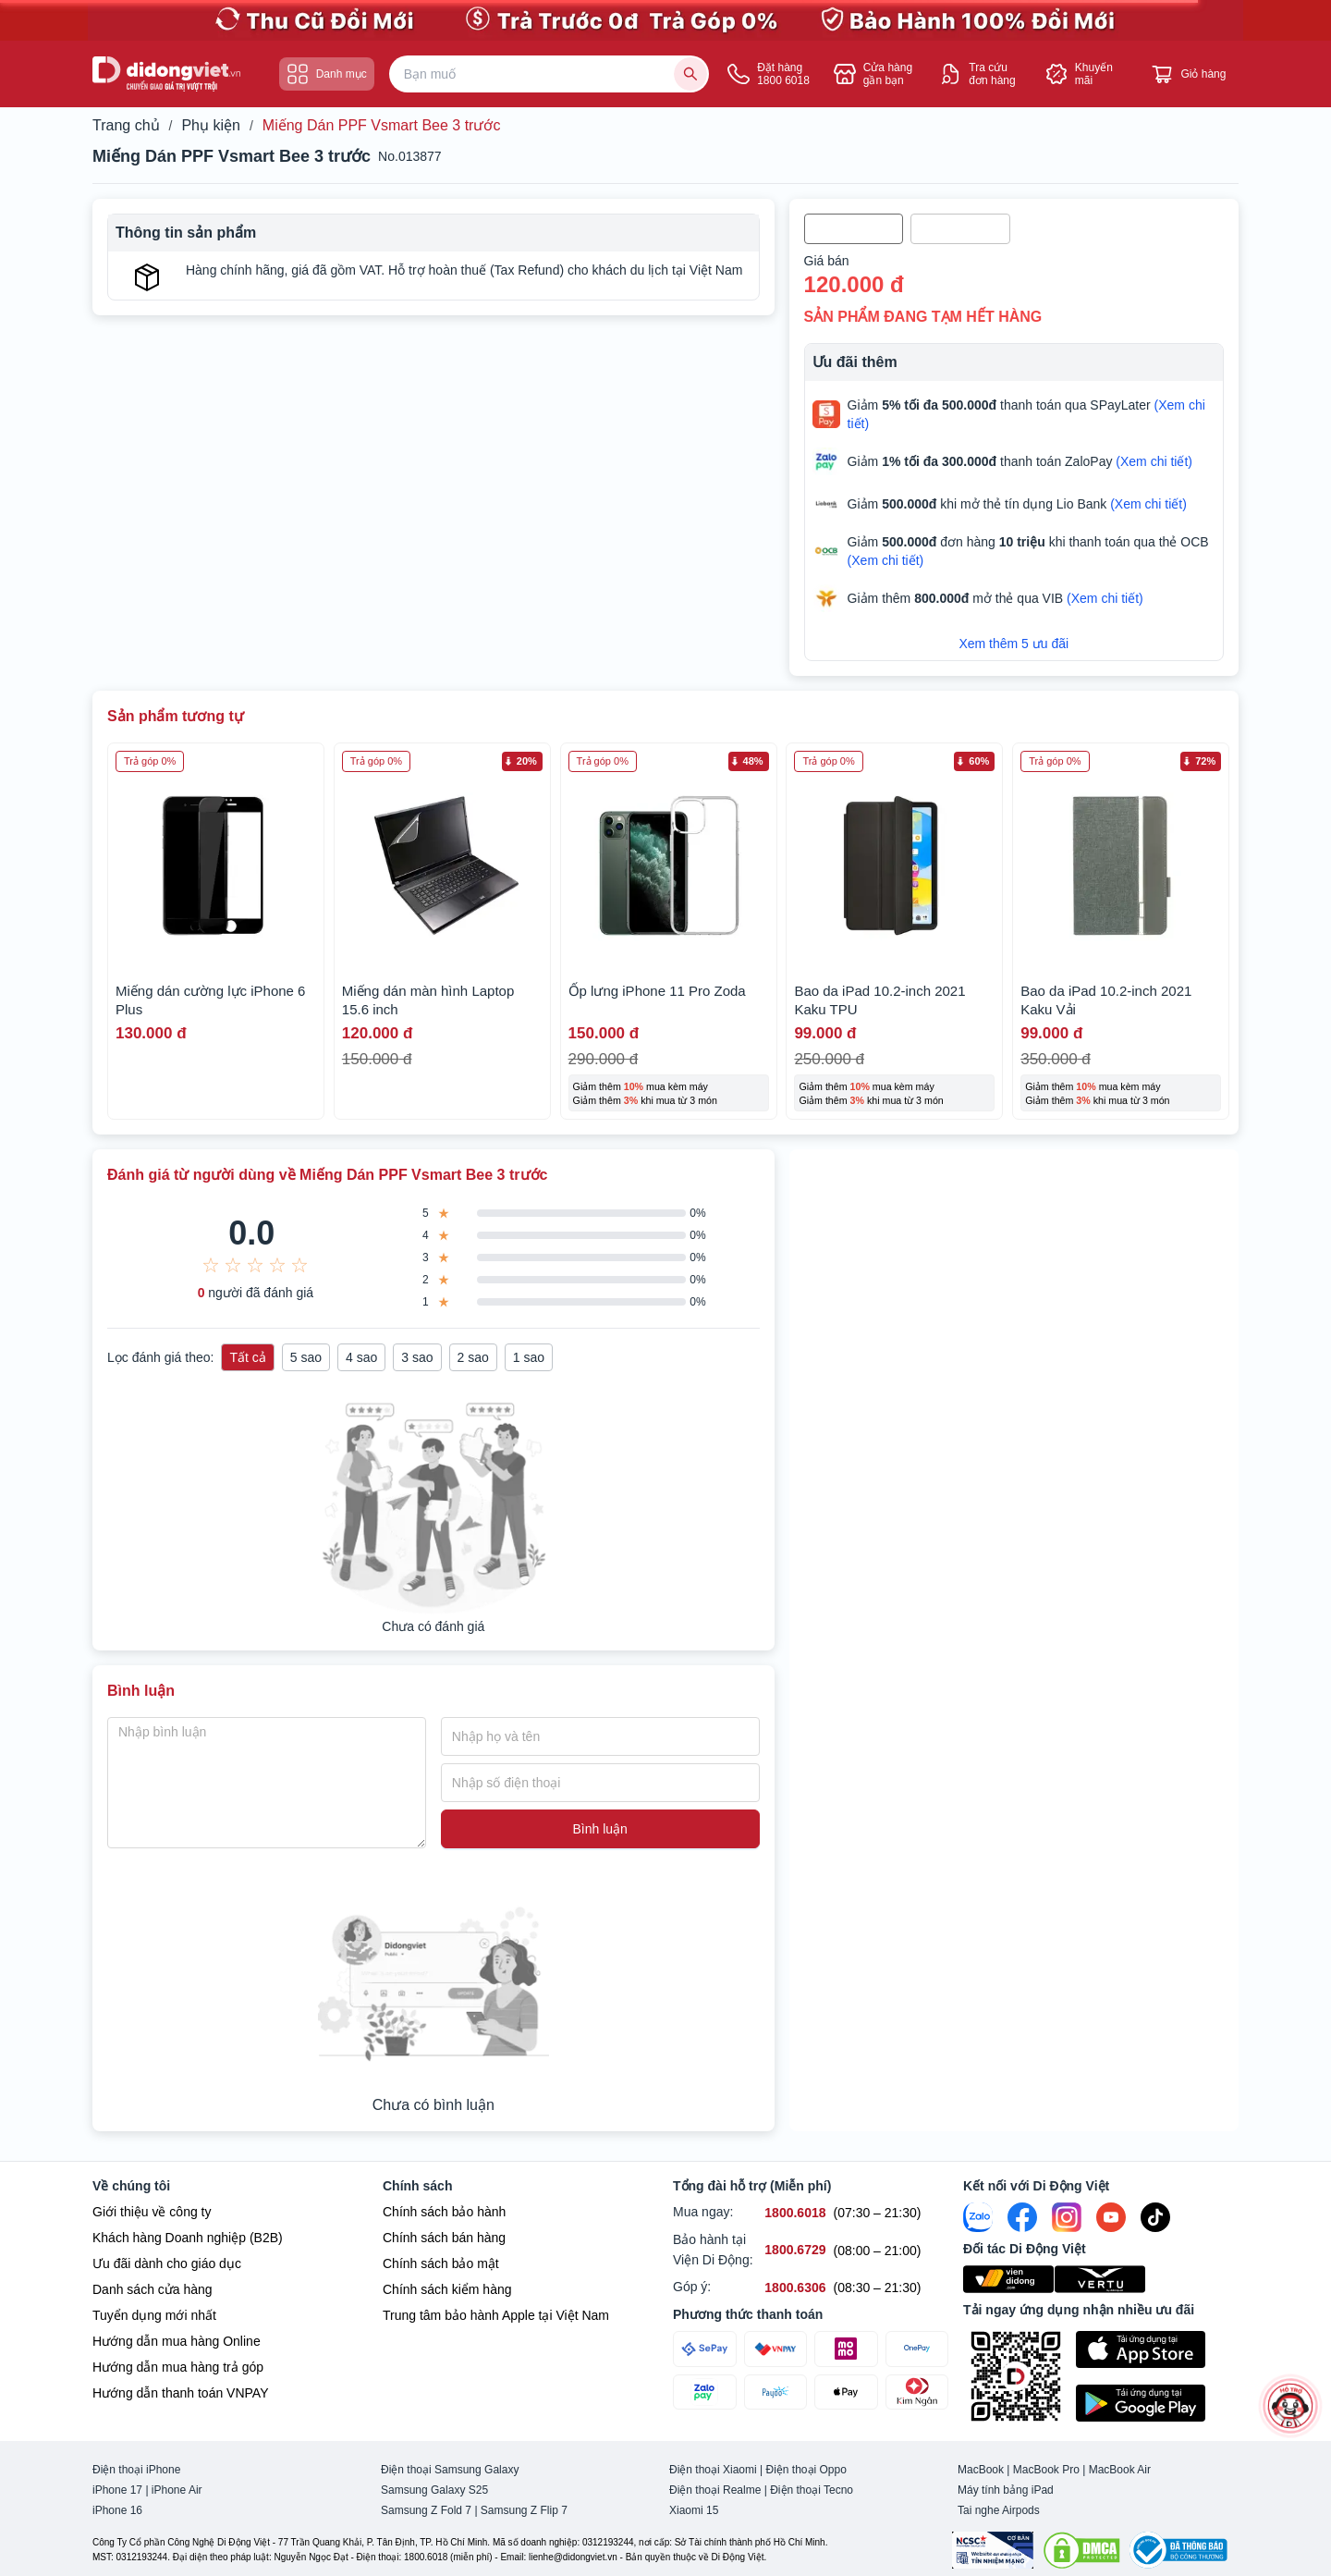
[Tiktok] (1155, 2217)
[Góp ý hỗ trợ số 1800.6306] (794, 2288)
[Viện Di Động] (1009, 2279)
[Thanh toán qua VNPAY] (776, 2349)
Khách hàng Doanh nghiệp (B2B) (187, 2237)
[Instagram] (1066, 2217)
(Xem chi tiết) (1154, 461)
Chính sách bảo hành (444, 2211)
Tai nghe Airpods (999, 2510)
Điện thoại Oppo (806, 2469)
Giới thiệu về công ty (152, 2211)
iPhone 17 (117, 2490)
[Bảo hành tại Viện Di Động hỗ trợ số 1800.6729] (794, 2250)
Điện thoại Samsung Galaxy (450, 2469)
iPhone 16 (117, 2510)
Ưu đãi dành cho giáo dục (166, 2263)
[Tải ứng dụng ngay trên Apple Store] (1157, 2349)
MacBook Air (1120, 2469)
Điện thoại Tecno (811, 2490)
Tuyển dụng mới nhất (154, 2315)
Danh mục (327, 74)
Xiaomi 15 (693, 2510)
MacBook (981, 2469)
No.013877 (410, 156)
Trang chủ (126, 125)
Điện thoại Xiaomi (713, 2469)
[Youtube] (1111, 2217)
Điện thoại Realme (715, 2490)
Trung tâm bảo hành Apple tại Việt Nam (496, 2315)
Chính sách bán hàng (444, 2237)
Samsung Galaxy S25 (434, 2490)
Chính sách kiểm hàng (447, 2289)
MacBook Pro (1046, 2469)
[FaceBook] (1022, 2217)
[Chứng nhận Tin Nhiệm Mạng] (992, 2550)
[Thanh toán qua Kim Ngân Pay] (917, 2392)
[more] (1290, 2405)
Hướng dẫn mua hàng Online (176, 2341)
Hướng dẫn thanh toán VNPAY (180, 2393)
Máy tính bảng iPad (1006, 2490)
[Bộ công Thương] (1178, 2550)
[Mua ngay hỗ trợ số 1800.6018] (794, 2213)
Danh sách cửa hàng (152, 2289)
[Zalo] (978, 2217)
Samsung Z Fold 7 (426, 2510)
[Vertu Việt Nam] (1100, 2279)
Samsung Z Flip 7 (524, 2510)
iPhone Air (177, 2490)
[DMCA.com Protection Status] (1081, 2550)
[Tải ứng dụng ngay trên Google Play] (1157, 2403)
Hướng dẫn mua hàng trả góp (177, 2367)
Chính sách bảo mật (441, 2263)
